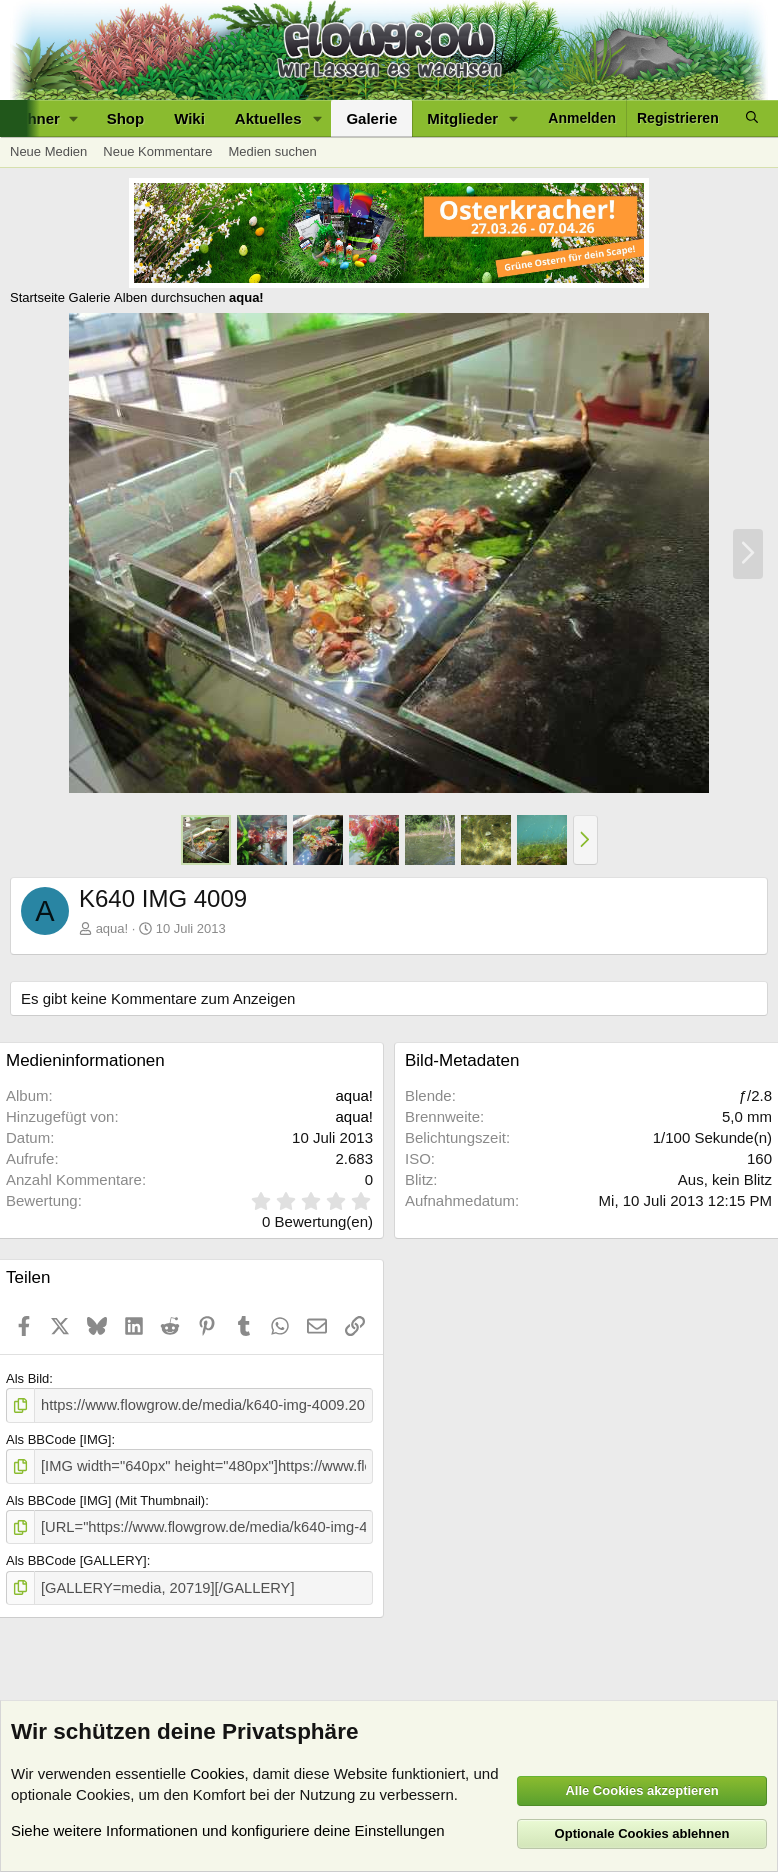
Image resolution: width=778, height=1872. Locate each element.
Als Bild (27, 1378)
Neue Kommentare (157, 151)
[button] (317, 118)
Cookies (217, 1773)
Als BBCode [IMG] (58, 1436)
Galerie (371, 118)
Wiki (189, 118)
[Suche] (752, 118)
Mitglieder (462, 118)
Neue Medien (48, 151)
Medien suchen (272, 151)
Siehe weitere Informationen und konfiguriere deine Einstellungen (228, 1830)
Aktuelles (268, 118)
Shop (126, 118)
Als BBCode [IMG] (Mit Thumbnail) (105, 1495)
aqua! (112, 928)
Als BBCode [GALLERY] (76, 1553)
